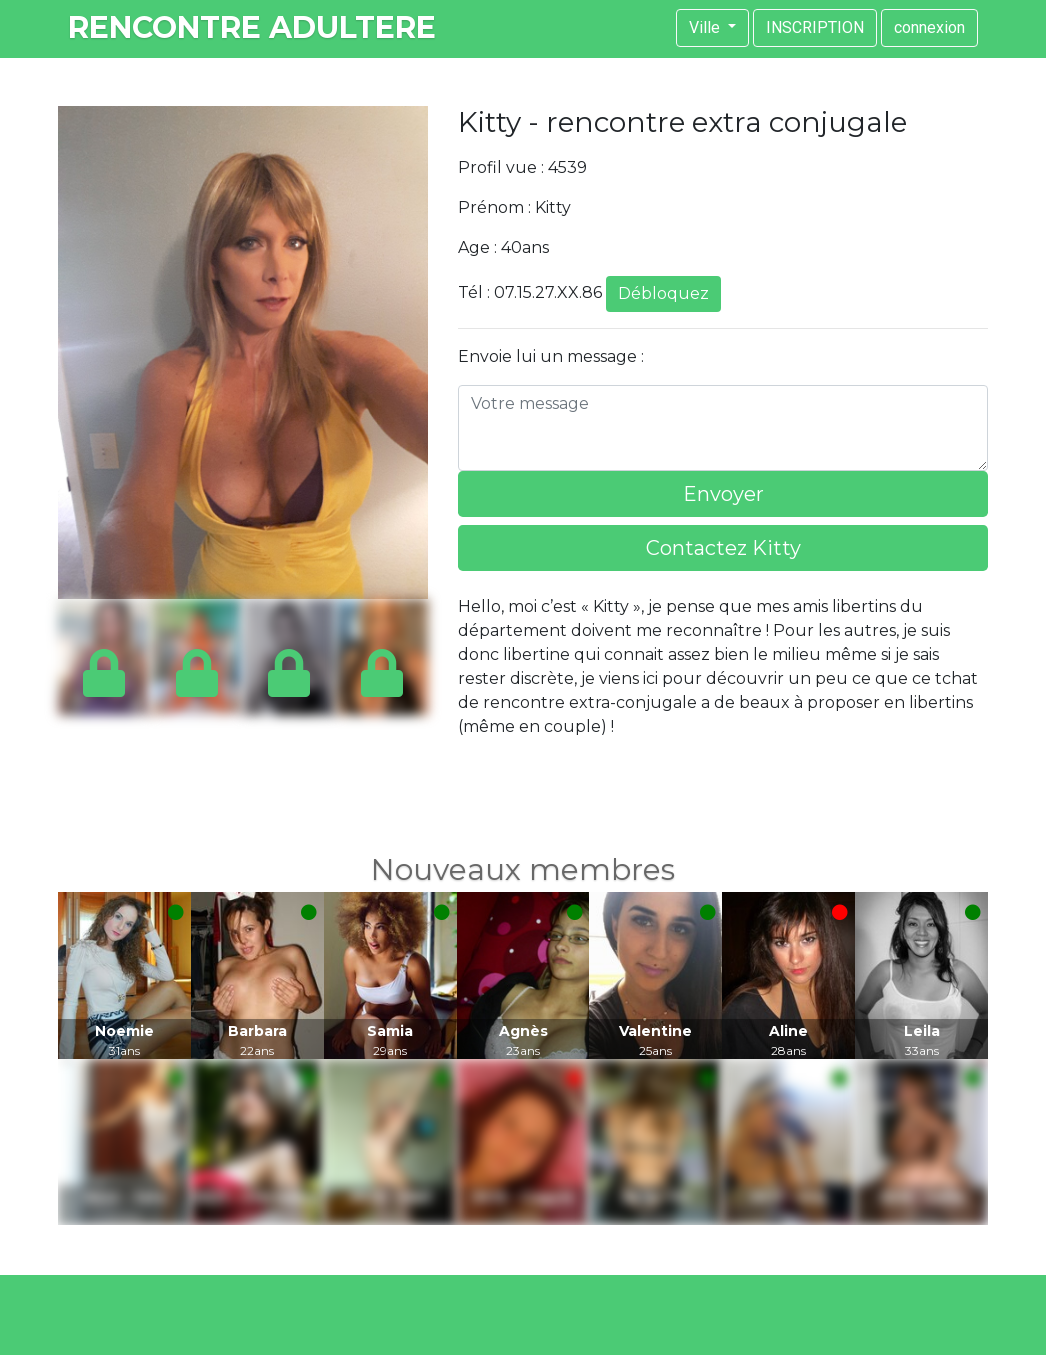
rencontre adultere (252, 27)
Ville (706, 27)
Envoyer (723, 494)
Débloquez (663, 293)
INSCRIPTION (815, 27)
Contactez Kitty (723, 548)
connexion (929, 27)
